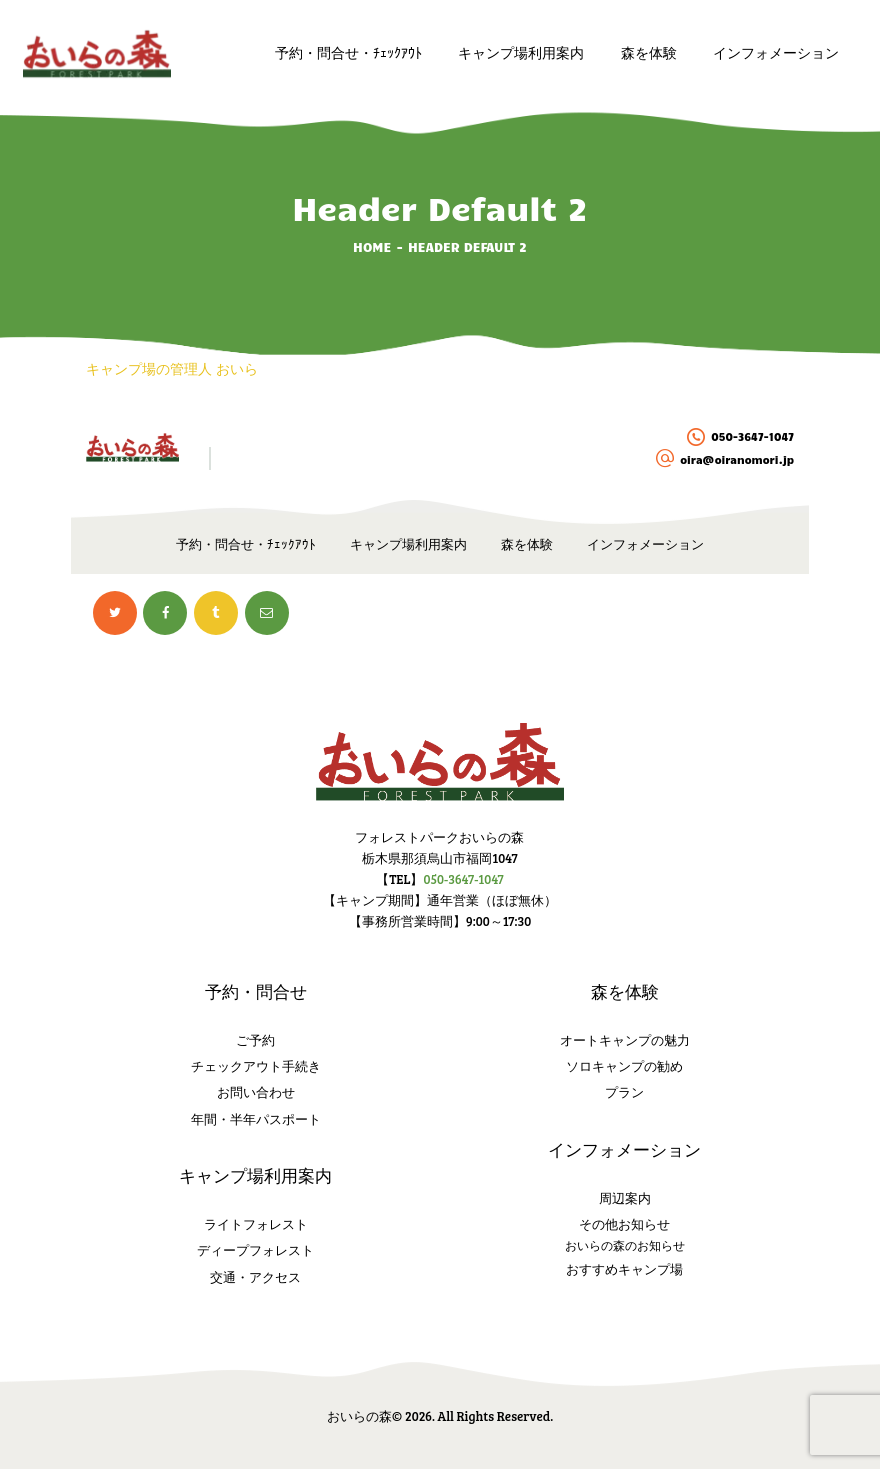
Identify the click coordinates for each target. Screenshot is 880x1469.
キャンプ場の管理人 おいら (172, 369)
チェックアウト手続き (256, 1066)
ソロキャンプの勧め (624, 1066)
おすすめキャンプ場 (624, 1269)
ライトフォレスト (256, 1224)
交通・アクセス (255, 1277)
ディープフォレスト (255, 1250)
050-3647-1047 (463, 879)
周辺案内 (625, 1198)
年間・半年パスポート (256, 1119)
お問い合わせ (256, 1092)
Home (372, 247)
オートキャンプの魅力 (625, 1040)
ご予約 (255, 1040)
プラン (624, 1092)
